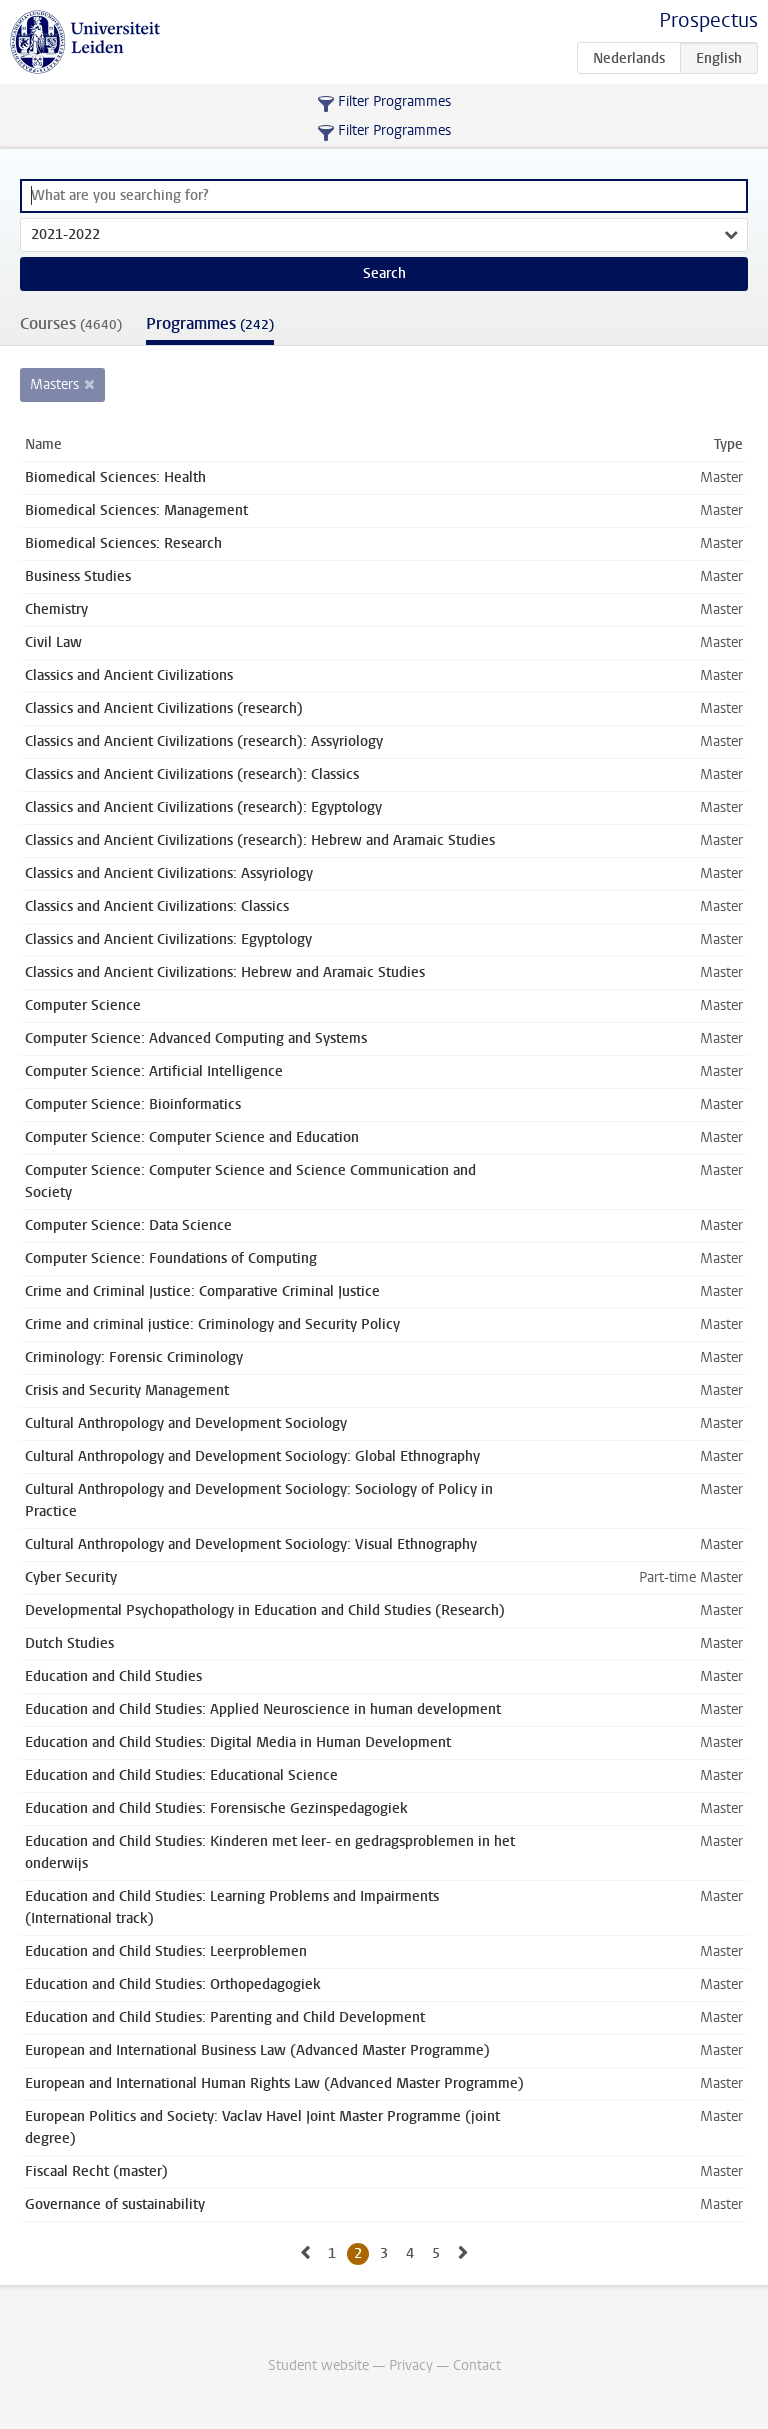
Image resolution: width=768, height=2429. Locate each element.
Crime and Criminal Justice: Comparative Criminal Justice (202, 1291)
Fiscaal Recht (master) (96, 2171)
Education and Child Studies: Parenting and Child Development (225, 2017)
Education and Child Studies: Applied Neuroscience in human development (263, 1709)
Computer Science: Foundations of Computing (171, 1258)
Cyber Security (71, 1577)
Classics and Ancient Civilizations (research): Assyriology (204, 741)
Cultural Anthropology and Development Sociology (186, 1423)
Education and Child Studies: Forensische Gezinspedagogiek (216, 1808)
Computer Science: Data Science (128, 1225)
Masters (54, 384)
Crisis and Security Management (127, 1390)
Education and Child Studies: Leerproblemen (166, 1951)
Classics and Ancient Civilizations (129, 675)
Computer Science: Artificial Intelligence (154, 1071)
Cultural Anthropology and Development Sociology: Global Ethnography (252, 1456)
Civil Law (53, 642)
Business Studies (78, 576)
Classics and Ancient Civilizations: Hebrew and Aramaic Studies (225, 972)
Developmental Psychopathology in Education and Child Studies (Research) (265, 1610)
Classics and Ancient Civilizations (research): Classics (192, 774)
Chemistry (56, 609)
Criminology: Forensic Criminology (134, 1357)
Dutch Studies (69, 1643)
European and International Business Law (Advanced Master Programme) (257, 2050)
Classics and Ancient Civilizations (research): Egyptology (203, 807)
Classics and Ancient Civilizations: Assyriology (169, 873)
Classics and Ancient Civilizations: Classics (157, 906)
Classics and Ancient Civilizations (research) (164, 708)
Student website (318, 2365)
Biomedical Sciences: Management (136, 510)
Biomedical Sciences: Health (115, 477)
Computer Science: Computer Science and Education (192, 1137)
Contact (477, 2365)
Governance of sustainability (115, 2204)
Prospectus (708, 20)
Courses (71, 323)
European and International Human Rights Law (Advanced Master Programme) (274, 2083)
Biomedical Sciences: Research (123, 543)
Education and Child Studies (113, 1676)
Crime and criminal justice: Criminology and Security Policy (212, 1324)
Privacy (411, 2365)
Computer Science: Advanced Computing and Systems (196, 1038)
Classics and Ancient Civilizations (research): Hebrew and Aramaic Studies (260, 840)
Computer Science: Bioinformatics (133, 1104)
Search (384, 273)
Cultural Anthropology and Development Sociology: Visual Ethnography (251, 1544)
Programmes (210, 323)
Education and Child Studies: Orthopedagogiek (173, 1984)
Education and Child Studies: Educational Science (181, 1775)
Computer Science (83, 1005)
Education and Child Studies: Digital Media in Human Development (238, 1742)
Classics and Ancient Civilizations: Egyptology (168, 939)
